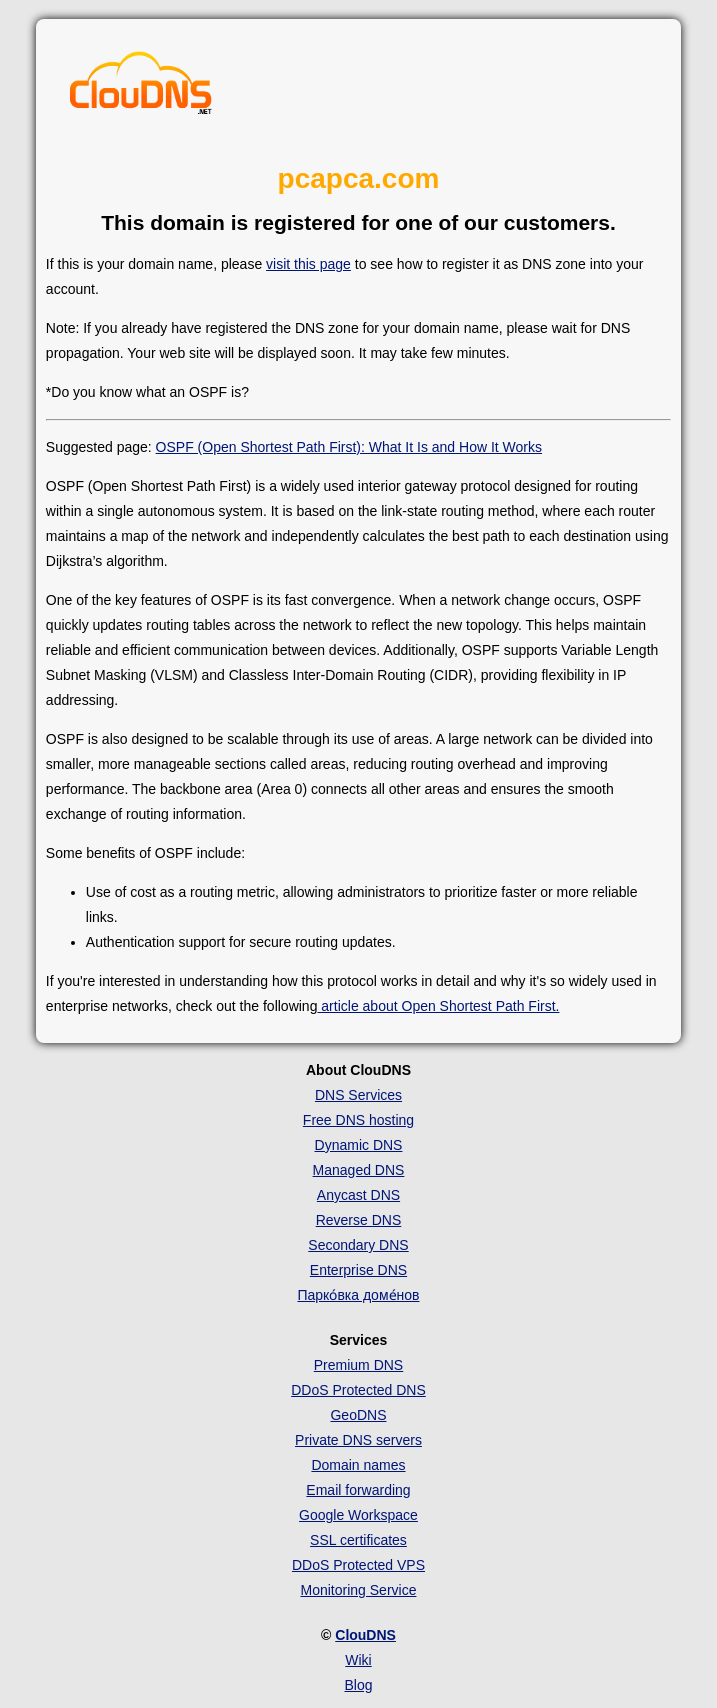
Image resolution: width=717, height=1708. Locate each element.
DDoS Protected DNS (358, 1390)
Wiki (358, 1660)
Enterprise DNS (358, 1270)
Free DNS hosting (358, 1120)
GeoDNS (358, 1415)
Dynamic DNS (359, 1145)
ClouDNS (365, 1635)
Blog (358, 1685)
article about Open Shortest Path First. (438, 1006)
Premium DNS (358, 1365)
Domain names (358, 1465)
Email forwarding (358, 1490)
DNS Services (358, 1095)
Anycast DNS (358, 1195)
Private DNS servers (358, 1440)
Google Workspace (358, 1515)
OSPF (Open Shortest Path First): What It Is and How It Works (349, 447)
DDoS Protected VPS (358, 1565)
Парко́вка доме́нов (358, 1295)
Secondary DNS (358, 1245)
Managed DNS (359, 1170)
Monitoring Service (359, 1590)
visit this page (308, 264)
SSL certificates (358, 1540)
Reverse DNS (359, 1220)
